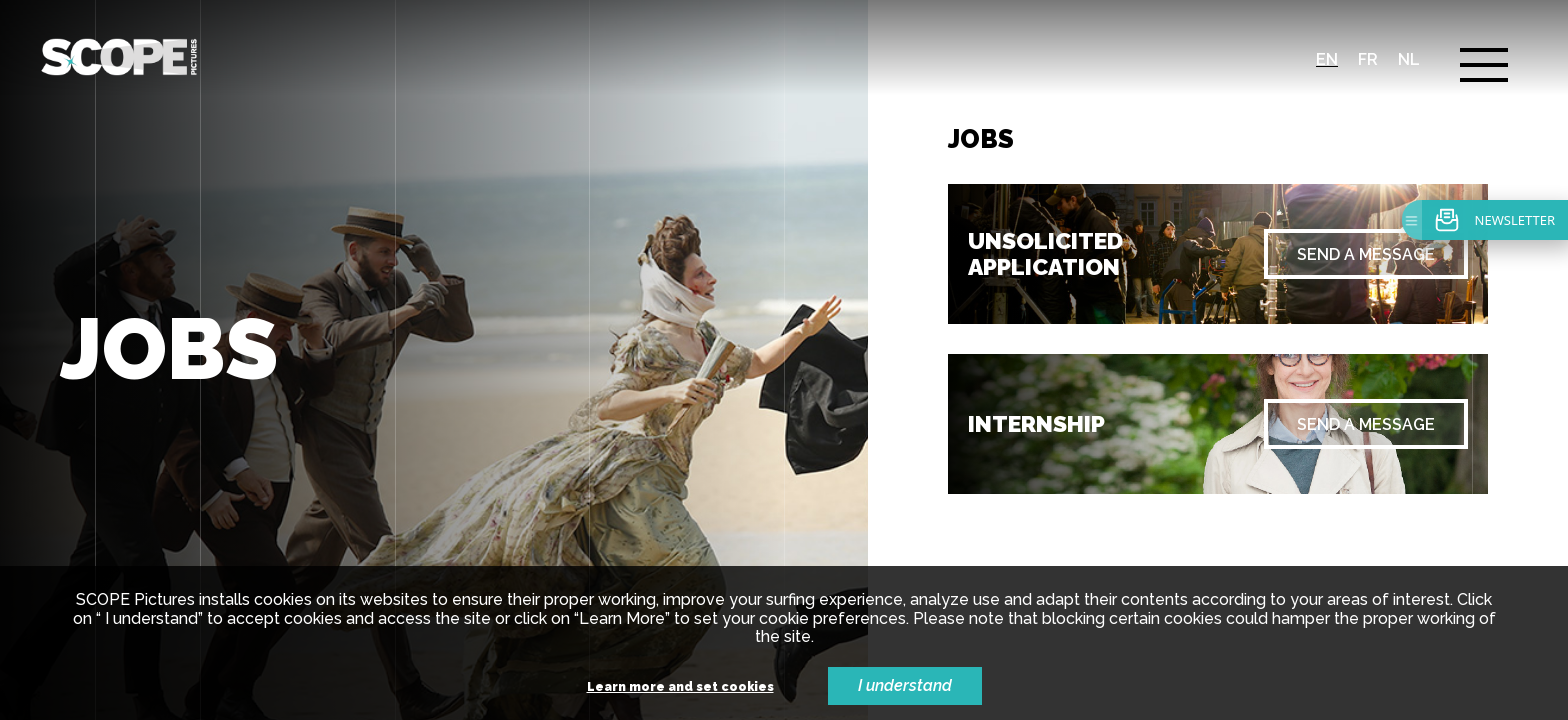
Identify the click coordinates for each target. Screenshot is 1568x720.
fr (1368, 59)
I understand (905, 685)
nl (1409, 59)
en (1327, 59)
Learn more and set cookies (680, 687)
